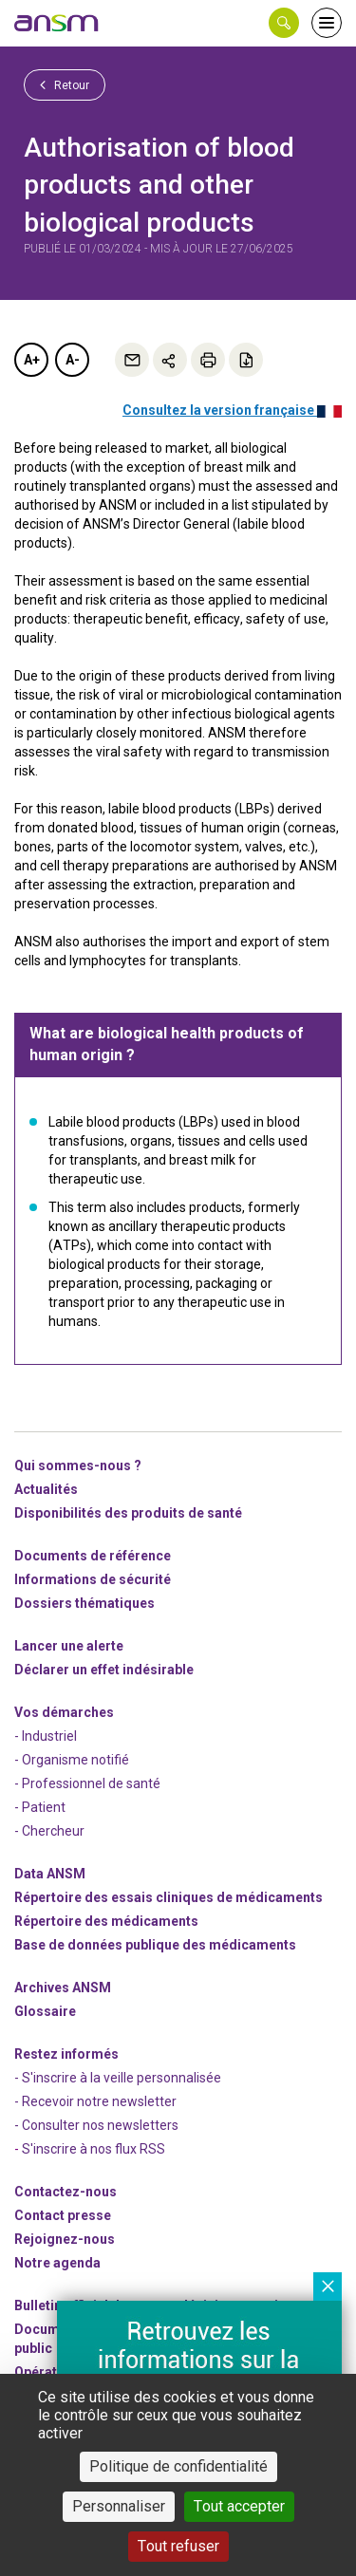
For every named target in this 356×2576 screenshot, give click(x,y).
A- (73, 359)
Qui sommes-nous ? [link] (77, 1465)
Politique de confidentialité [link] (178, 2466)
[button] (284, 23)
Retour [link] (64, 84)
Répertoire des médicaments (106, 1921)
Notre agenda (57, 2262)
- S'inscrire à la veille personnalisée (117, 2077)
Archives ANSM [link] (62, 1987)
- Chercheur (49, 1831)
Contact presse (62, 2215)
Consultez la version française (232, 410)
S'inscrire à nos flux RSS (93, 2148)
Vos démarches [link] (64, 1712)
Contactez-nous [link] (65, 2191)
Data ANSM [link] (49, 1873)
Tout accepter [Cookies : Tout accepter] (239, 2506)
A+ (32, 359)
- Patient (40, 1807)
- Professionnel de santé (87, 1783)
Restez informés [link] (66, 2054)
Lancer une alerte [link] (68, 1645)
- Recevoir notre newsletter (95, 2101)
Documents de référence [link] (92, 1555)
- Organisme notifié (71, 1759)
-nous (64, 2239)
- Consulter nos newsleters (96, 2125)
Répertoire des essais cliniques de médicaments (168, 1897)
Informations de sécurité (92, 1579)
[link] (57, 23)
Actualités (46, 1489)
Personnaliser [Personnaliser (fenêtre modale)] (118, 2506)
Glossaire (45, 2011)
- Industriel (45, 1736)
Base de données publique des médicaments (155, 1944)
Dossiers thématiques (84, 1603)
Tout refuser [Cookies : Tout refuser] (178, 2546)
